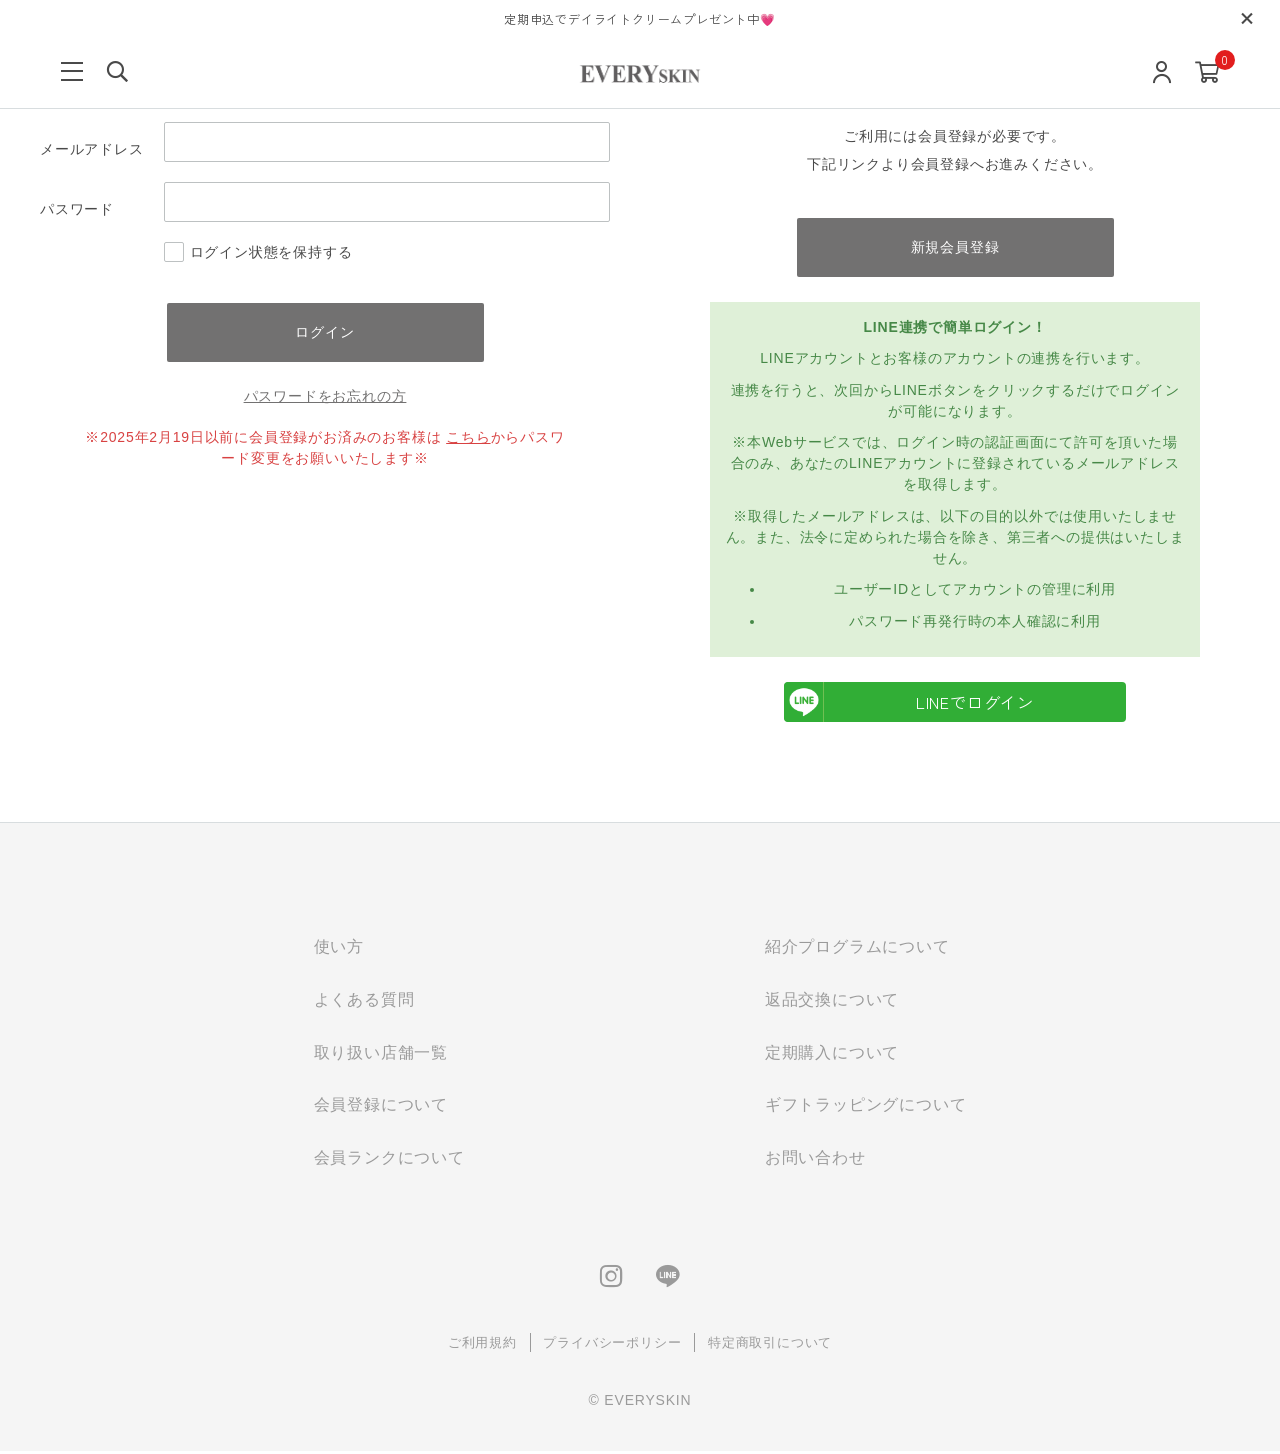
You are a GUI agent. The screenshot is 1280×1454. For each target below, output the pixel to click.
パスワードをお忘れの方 (325, 397)
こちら (468, 438)
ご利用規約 (482, 1344)
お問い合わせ (815, 1159)
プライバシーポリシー (612, 1344)
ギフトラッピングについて (866, 1106)
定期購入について (832, 1053)
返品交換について (832, 1000)
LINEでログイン (909, 703)
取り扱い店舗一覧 (381, 1053)
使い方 (339, 947)
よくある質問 (364, 1000)
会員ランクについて (389, 1159)
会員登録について (381, 1106)
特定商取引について (770, 1344)
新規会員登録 (955, 247)
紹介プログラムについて (857, 947)
